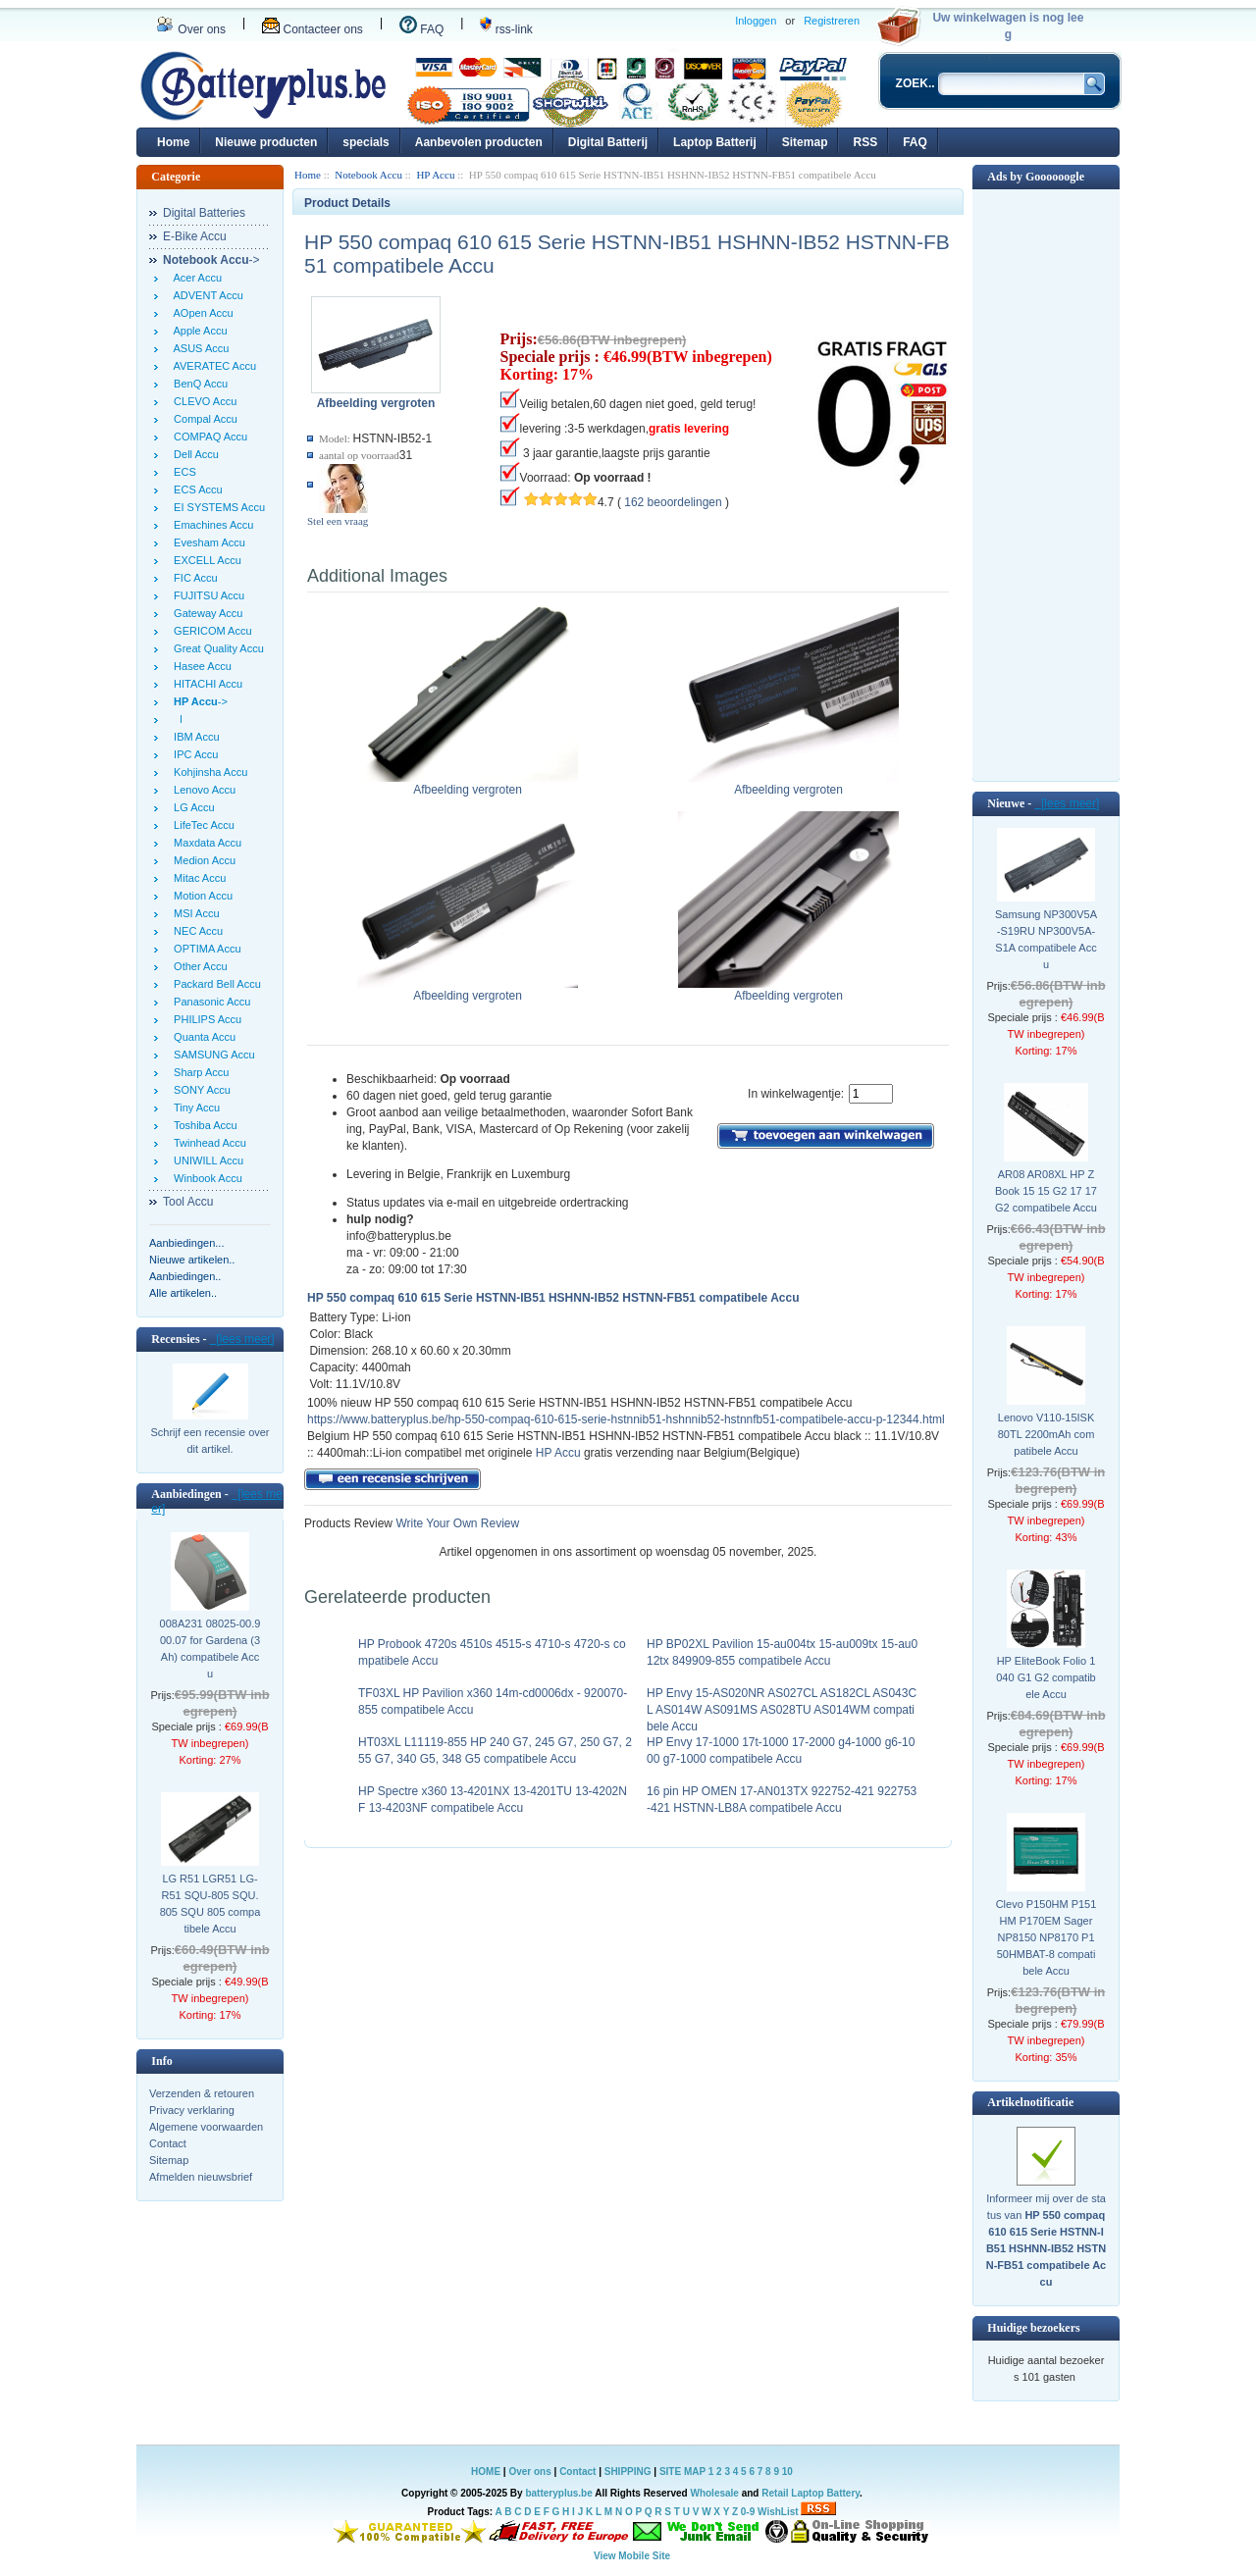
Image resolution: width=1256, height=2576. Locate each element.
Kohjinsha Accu (207, 772)
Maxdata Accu (204, 843)
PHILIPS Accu (204, 1019)
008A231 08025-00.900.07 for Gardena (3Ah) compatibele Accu (210, 1648)
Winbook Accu (205, 1178)
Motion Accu (200, 896)
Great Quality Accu (216, 648)
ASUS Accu (198, 348)
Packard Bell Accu (214, 984)
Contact (167, 2143)
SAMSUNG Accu (211, 1054)
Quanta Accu (202, 1037)
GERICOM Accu (210, 631)
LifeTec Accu (201, 825)
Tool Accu (188, 1202)
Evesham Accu (206, 542)
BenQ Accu (198, 383)
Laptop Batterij (715, 142)
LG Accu (191, 807)
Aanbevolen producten (479, 142)
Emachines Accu (210, 525)
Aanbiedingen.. (185, 1276)
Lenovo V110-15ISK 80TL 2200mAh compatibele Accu (1046, 1434)
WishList (778, 2511)
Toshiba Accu (202, 1125)
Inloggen (755, 20)
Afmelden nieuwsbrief (200, 2177)
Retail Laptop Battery (810, 2493)
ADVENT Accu (205, 295)
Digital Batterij (608, 142)
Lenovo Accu (202, 790)
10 (787, 2471)
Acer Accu (195, 277)
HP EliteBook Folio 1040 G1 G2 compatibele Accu (1046, 1677)
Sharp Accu (198, 1072)
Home (173, 142)
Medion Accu (202, 860)
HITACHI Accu (205, 684)
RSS (865, 142)
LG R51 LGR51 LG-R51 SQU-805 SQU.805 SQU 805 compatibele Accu (210, 1903)
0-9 (748, 2511)
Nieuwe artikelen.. (192, 1259)
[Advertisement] (1046, 483)
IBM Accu (194, 737)
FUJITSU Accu (206, 595)
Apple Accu (198, 330)
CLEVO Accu (202, 401)
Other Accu (198, 966)
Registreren (832, 20)
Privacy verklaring (192, 2110)
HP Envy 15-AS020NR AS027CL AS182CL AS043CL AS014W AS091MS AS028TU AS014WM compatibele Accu (781, 1709)
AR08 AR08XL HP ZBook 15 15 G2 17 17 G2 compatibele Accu (1046, 1190)
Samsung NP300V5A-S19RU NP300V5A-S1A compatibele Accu (1046, 939)
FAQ (421, 29)
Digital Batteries (204, 213)
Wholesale (714, 2493)
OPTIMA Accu (204, 948)
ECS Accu (195, 489)
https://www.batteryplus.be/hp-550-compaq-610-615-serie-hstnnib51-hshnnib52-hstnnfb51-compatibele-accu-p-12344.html (626, 1419)
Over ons (191, 29)
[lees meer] (242, 1339)
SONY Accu (199, 1090)
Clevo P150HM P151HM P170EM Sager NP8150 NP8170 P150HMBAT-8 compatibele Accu (1046, 1937)
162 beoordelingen (672, 502)
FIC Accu (193, 578)
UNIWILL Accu (205, 1160)
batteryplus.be (558, 2493)
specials (365, 142)
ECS (182, 472)
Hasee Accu (200, 666)
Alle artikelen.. (183, 1293)
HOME (485, 2471)
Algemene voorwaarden (206, 2127)
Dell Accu (193, 454)
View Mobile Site (632, 2555)
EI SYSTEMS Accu (216, 507)
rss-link (506, 29)
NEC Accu (195, 931)
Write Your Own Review (455, 1523)
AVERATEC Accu (212, 366)
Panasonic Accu (209, 1001)
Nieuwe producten (266, 142)
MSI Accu (194, 913)
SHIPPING (628, 2471)
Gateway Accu (205, 613)
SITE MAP (682, 2471)
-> (211, 260)
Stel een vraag (337, 521)
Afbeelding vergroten (467, 784)
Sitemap (805, 142)
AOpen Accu (201, 313)
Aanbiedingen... (186, 1243)
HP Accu (435, 174)
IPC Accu (193, 754)
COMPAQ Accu (207, 436)
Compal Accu (202, 419)
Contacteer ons (312, 29)
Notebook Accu (368, 174)
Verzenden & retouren (201, 2093)
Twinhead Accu (207, 1143)
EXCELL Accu (204, 560)
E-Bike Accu (195, 236)
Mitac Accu (197, 878)
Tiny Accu (194, 1107)
